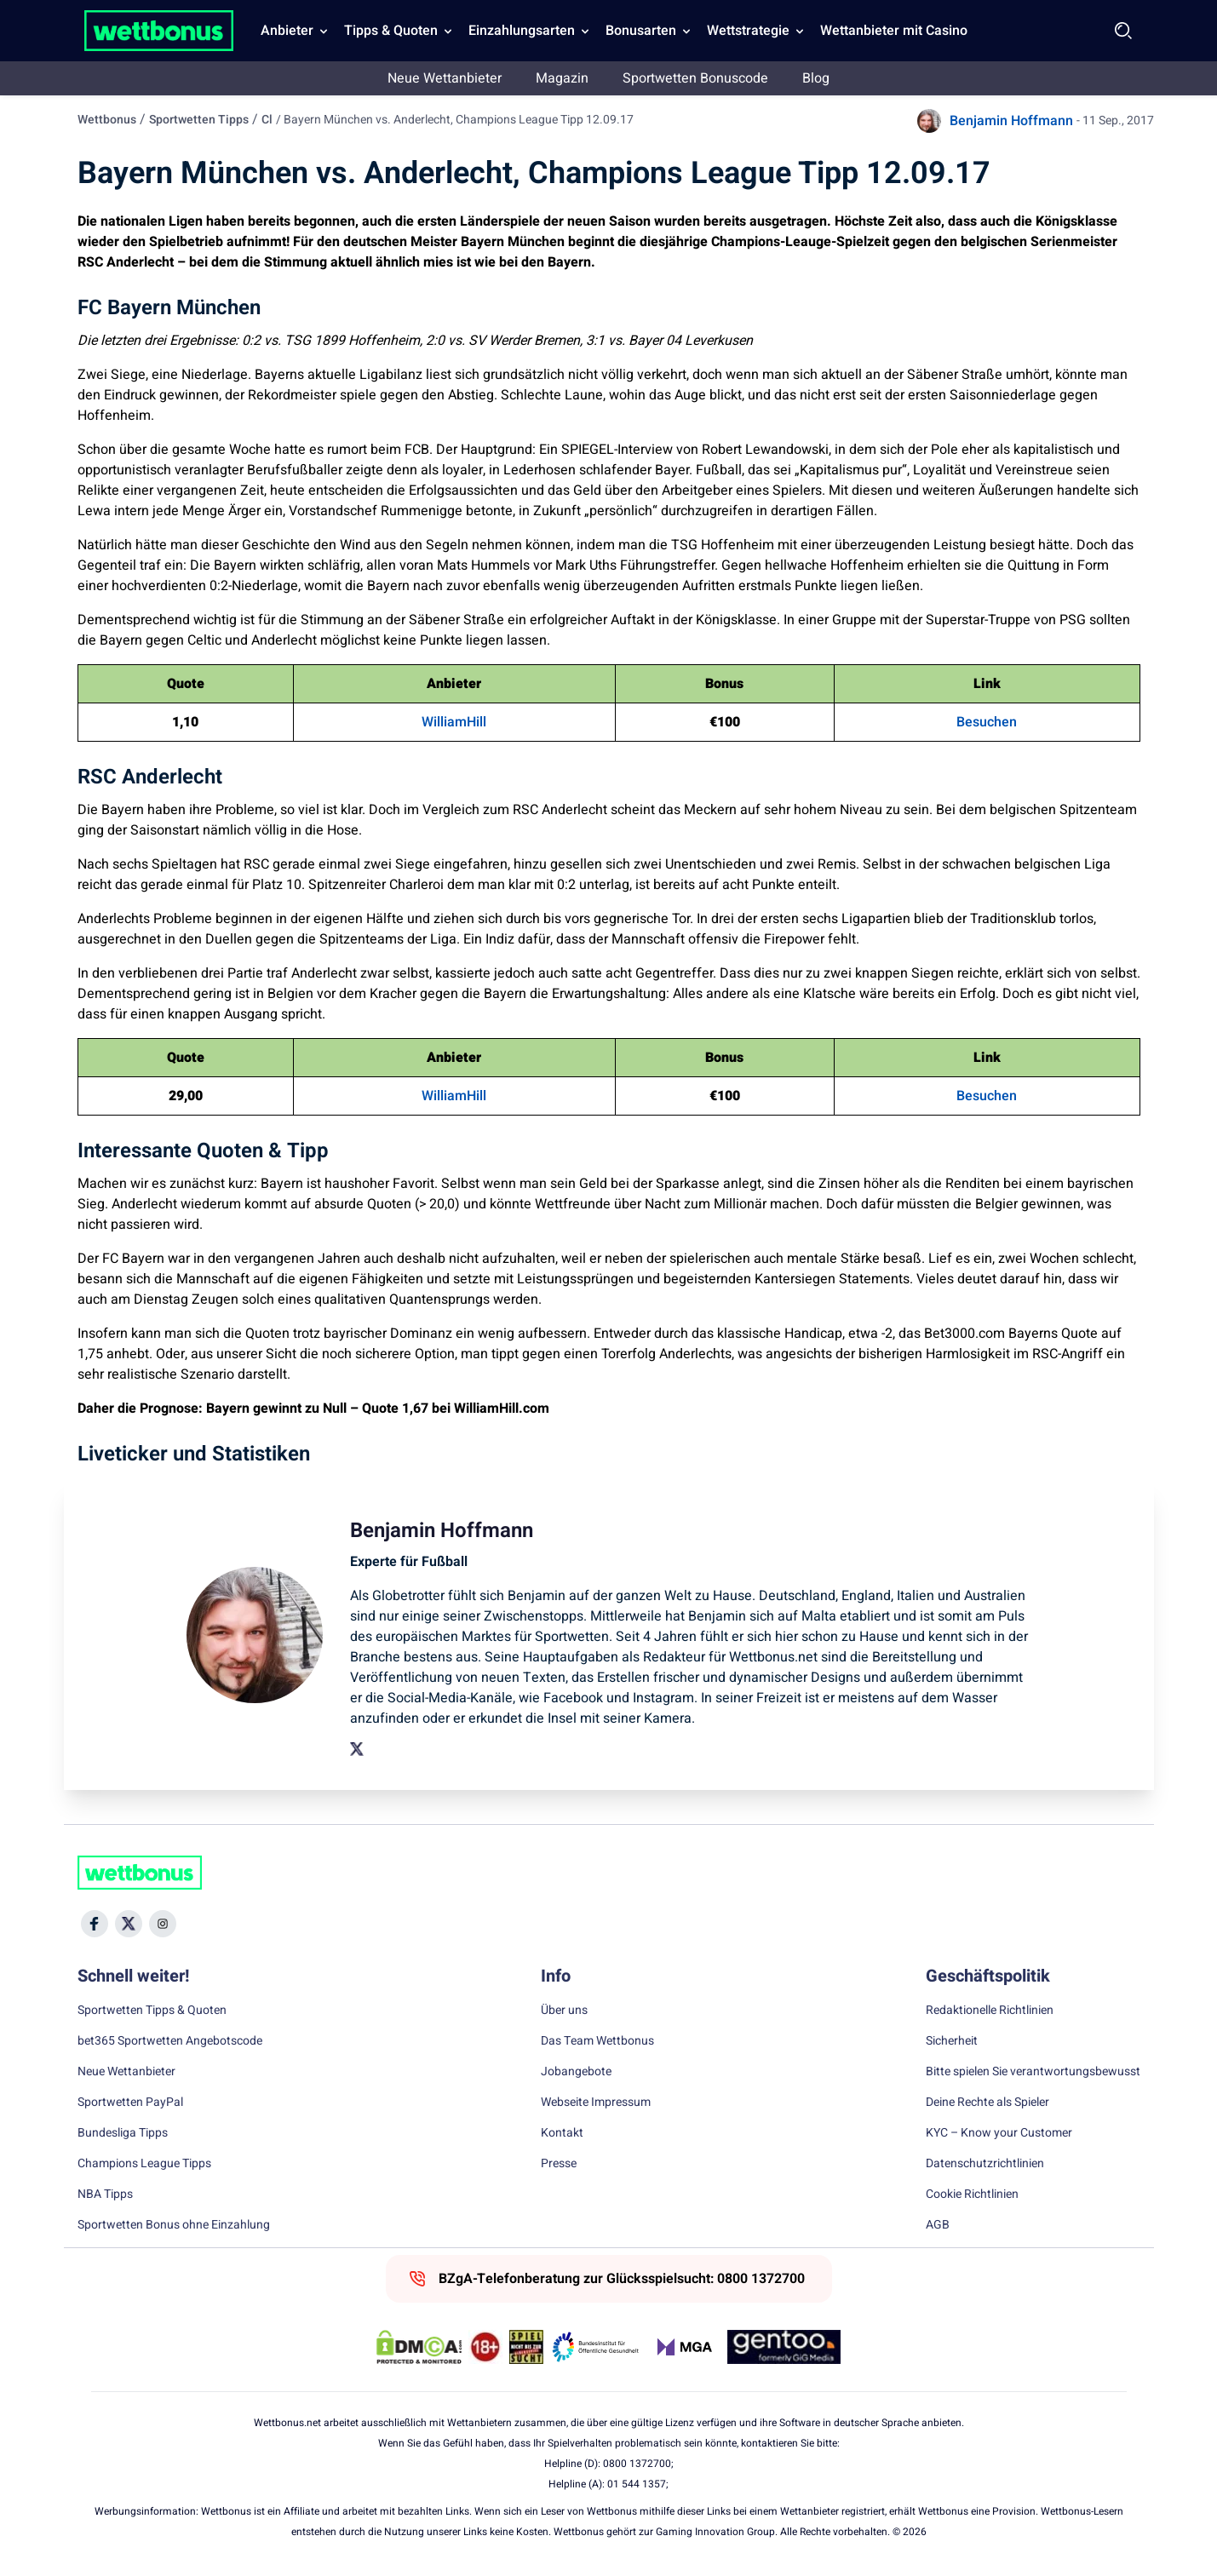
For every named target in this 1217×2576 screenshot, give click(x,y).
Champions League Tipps (144, 2163)
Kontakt (562, 2133)
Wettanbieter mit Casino (893, 30)
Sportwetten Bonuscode (695, 78)
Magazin (562, 78)
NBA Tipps (105, 2194)
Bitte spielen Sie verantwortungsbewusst (1033, 2071)
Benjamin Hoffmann (1011, 121)
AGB (938, 2225)
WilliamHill (454, 722)
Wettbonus (106, 120)
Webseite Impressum (596, 2102)
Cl (267, 120)
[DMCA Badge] (419, 2347)
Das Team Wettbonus (597, 2041)
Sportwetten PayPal (130, 2102)
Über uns (564, 2010)
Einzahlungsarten (521, 30)
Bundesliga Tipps (122, 2133)
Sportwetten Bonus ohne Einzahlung (173, 2225)
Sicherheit (952, 2041)
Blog (816, 78)
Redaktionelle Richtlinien (989, 2010)
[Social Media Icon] (94, 1923)
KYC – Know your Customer (999, 2133)
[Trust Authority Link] (596, 2347)
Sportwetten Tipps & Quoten (152, 2010)
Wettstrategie (748, 30)
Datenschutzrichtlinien (985, 2163)
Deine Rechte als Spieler (987, 2102)
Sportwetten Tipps (199, 120)
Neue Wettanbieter (444, 78)
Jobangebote (576, 2071)
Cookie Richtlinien (972, 2194)
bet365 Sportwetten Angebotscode (169, 2041)
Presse (559, 2163)
